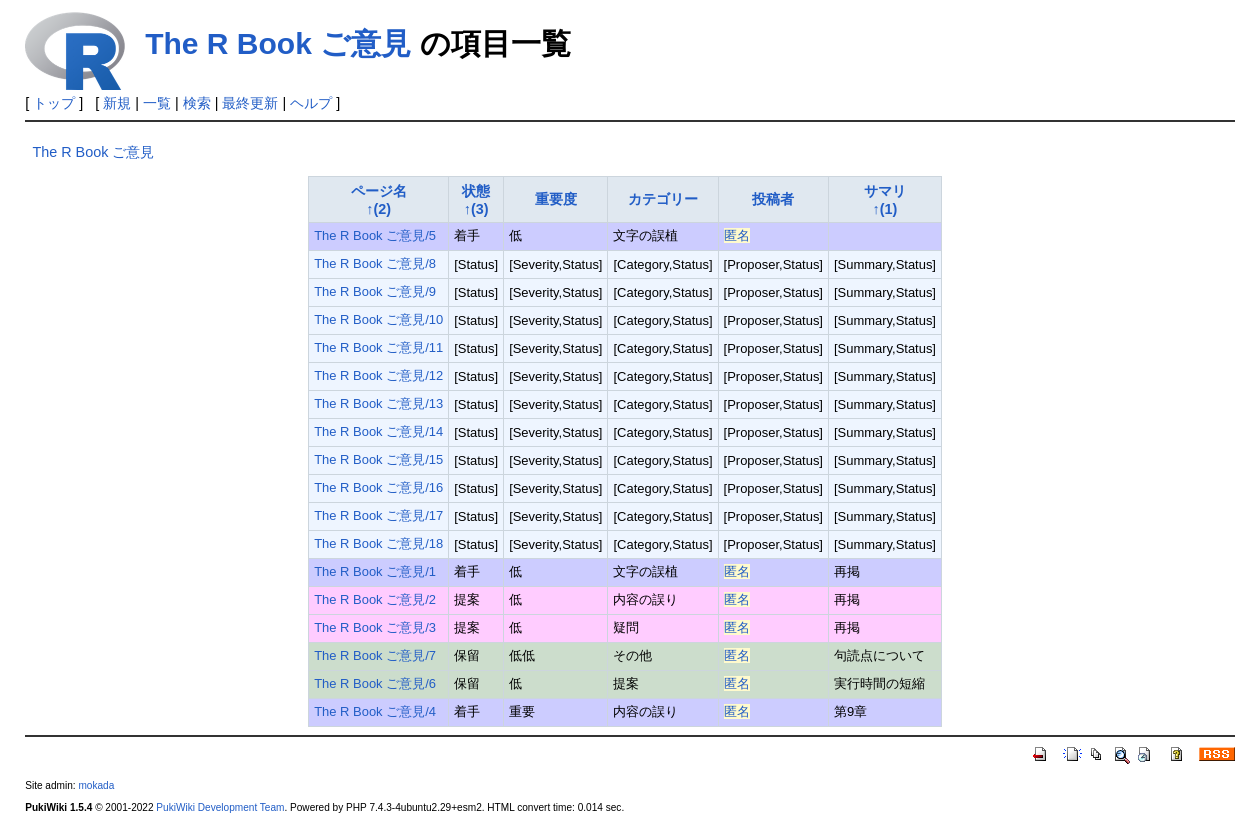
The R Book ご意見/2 (375, 599)
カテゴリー (663, 199)
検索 (197, 103)
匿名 (737, 235)
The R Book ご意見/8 (375, 263)
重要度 (556, 199)
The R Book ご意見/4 (375, 711)
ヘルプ (311, 103)
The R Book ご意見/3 (375, 627)
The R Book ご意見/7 (375, 655)
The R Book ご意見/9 (375, 291)
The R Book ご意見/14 (378, 431)
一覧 (157, 103)
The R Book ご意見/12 (378, 375)
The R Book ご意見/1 (375, 571)
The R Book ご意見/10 (378, 319)
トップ (54, 103)
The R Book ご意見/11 (378, 347)
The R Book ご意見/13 (378, 403)
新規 (117, 103)
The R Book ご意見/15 (378, 459)
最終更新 (250, 103)
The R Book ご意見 (278, 43)
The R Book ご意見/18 (378, 543)
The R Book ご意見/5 (375, 235)
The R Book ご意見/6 (375, 683)
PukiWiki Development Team (220, 807)
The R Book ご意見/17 (378, 515)
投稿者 (773, 199)
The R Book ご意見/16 (378, 487)
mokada (96, 785)
